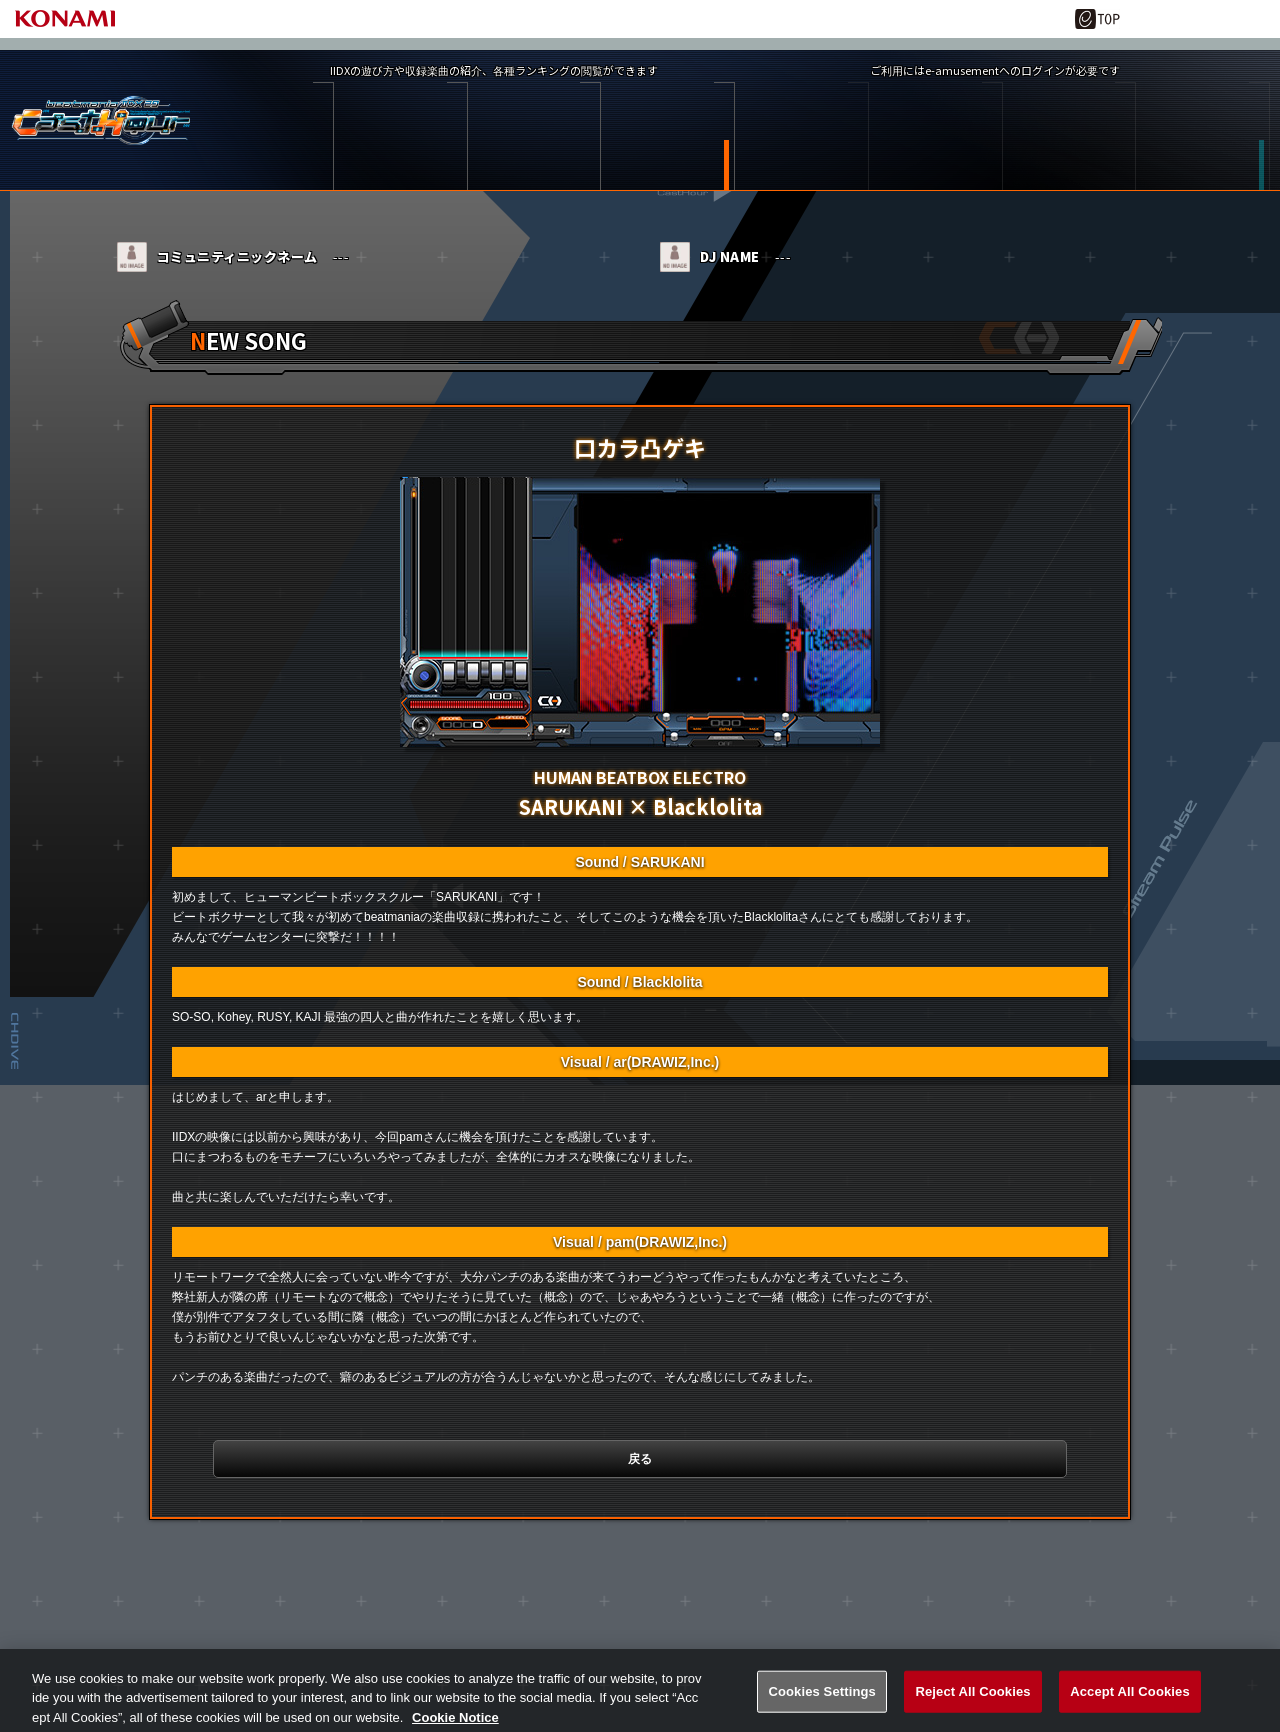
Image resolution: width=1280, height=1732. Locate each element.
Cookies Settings (822, 1707)
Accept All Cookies (1130, 1707)
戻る (640, 1478)
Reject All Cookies (972, 1707)
